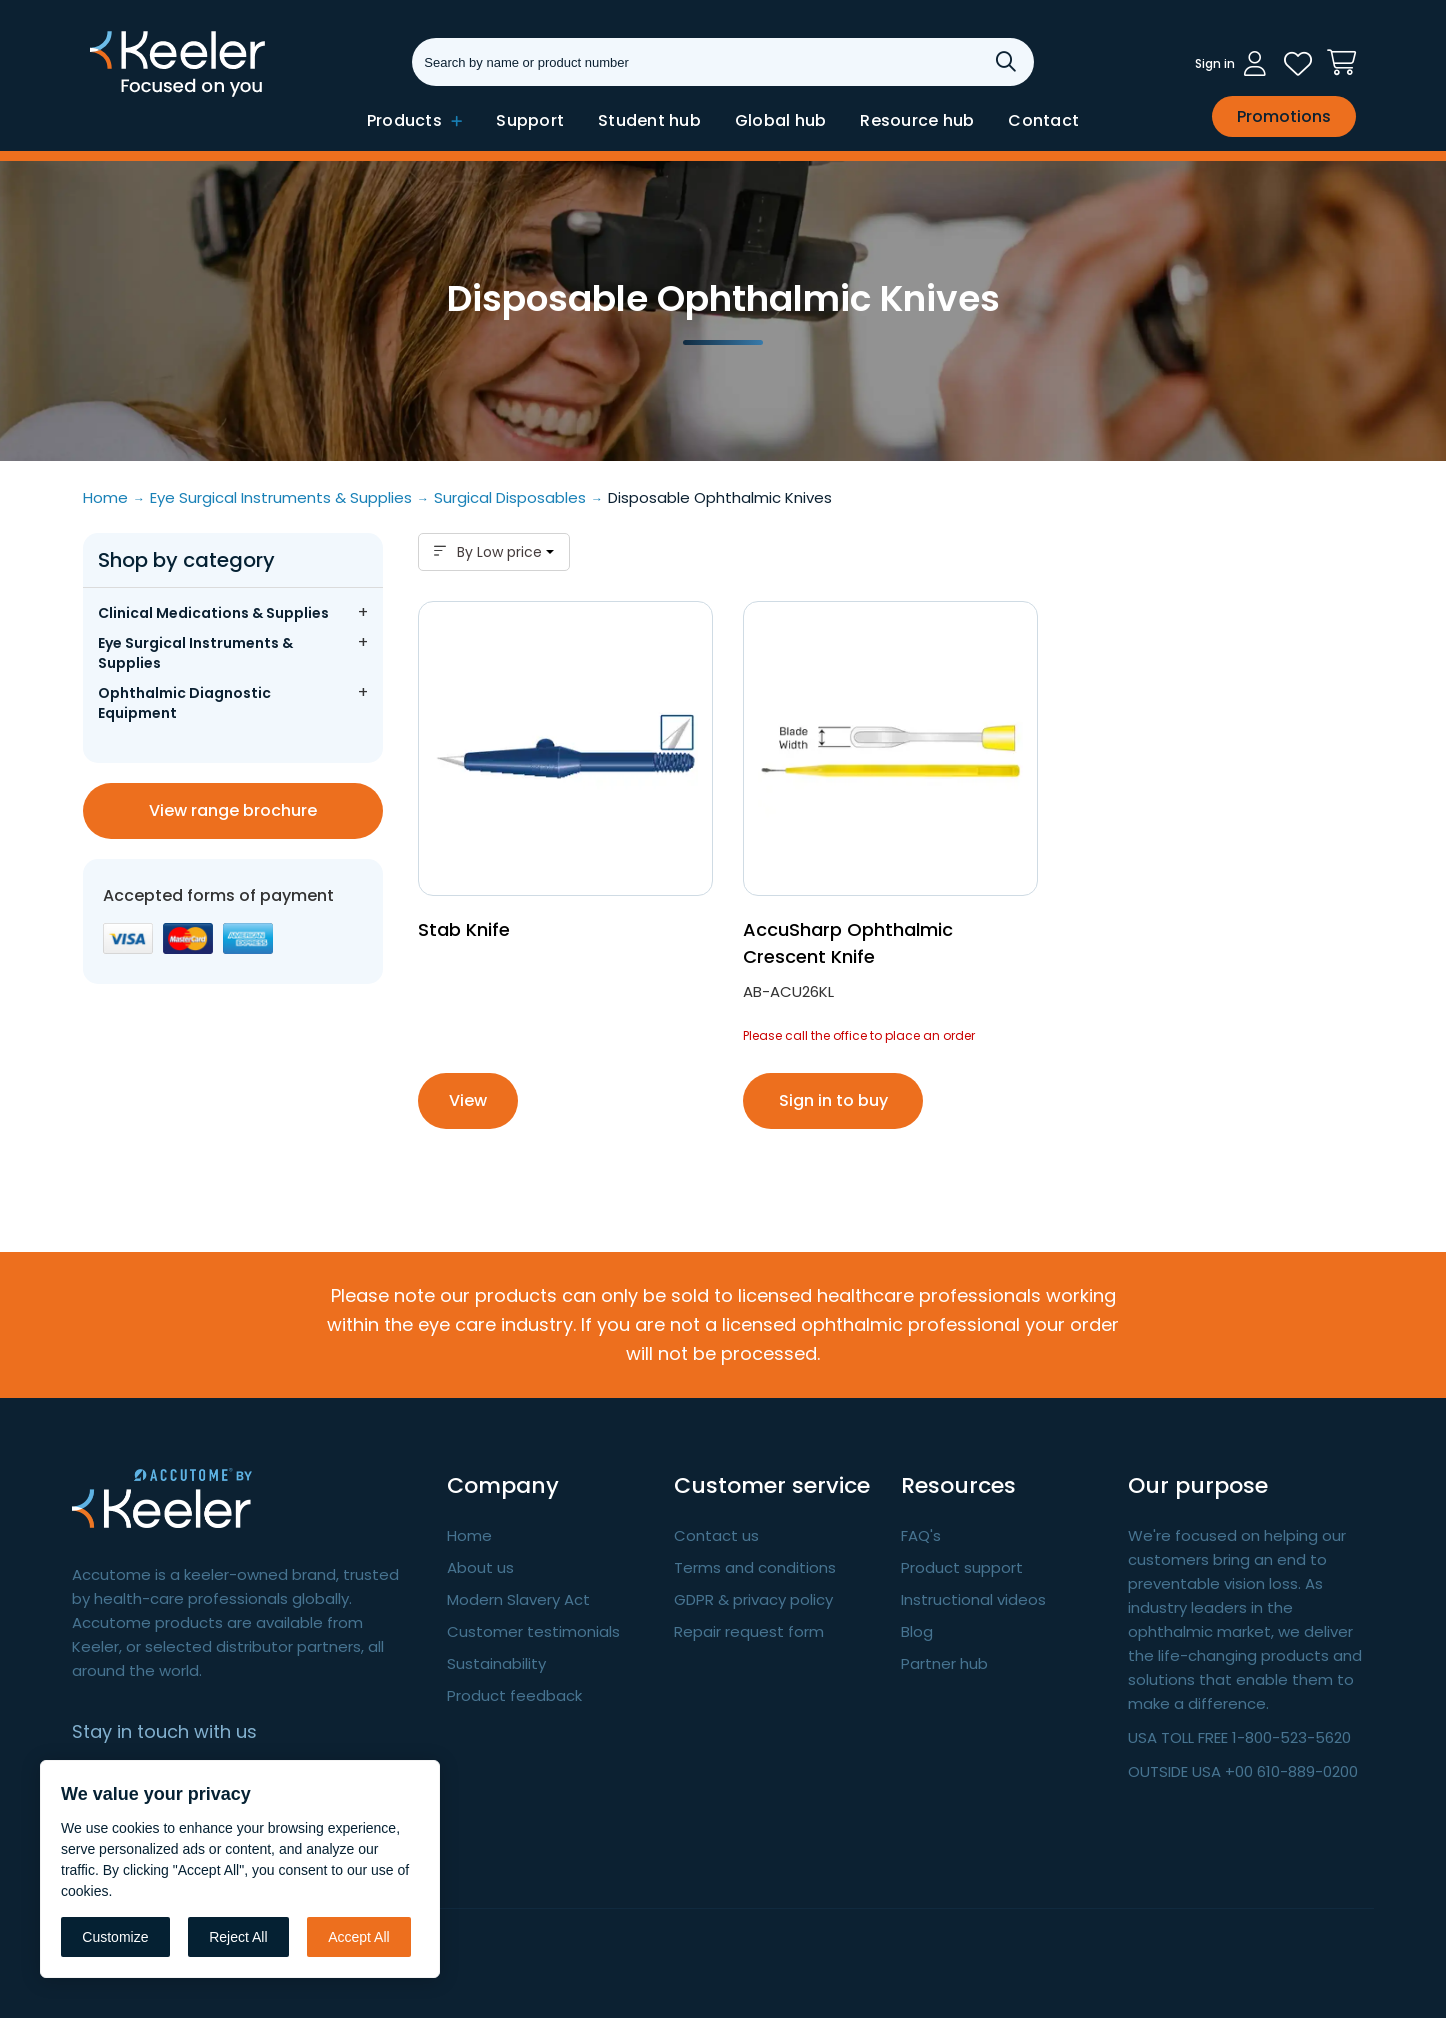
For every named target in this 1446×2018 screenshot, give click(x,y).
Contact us (716, 1535)
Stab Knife (464, 929)
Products (415, 120)
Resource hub (917, 120)
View (468, 1100)
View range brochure (233, 810)
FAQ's (921, 1535)
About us (480, 1567)
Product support (962, 1567)
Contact (1043, 120)
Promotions (1284, 116)
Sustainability (496, 1663)
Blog (917, 1631)
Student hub (649, 120)
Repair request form (749, 1631)
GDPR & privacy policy (753, 1599)
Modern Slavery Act (518, 1599)
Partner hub (944, 1663)
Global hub (781, 120)
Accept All (358, 1937)
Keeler (115, 95)
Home (469, 1535)
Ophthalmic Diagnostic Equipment (184, 703)
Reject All (238, 1937)
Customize (115, 1937)
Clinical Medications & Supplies (213, 613)
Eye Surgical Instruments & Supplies (195, 653)
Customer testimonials (533, 1631)
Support (530, 120)
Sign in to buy (833, 1100)
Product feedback (514, 1695)
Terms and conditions (755, 1567)
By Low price (494, 552)
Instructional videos (973, 1599)
